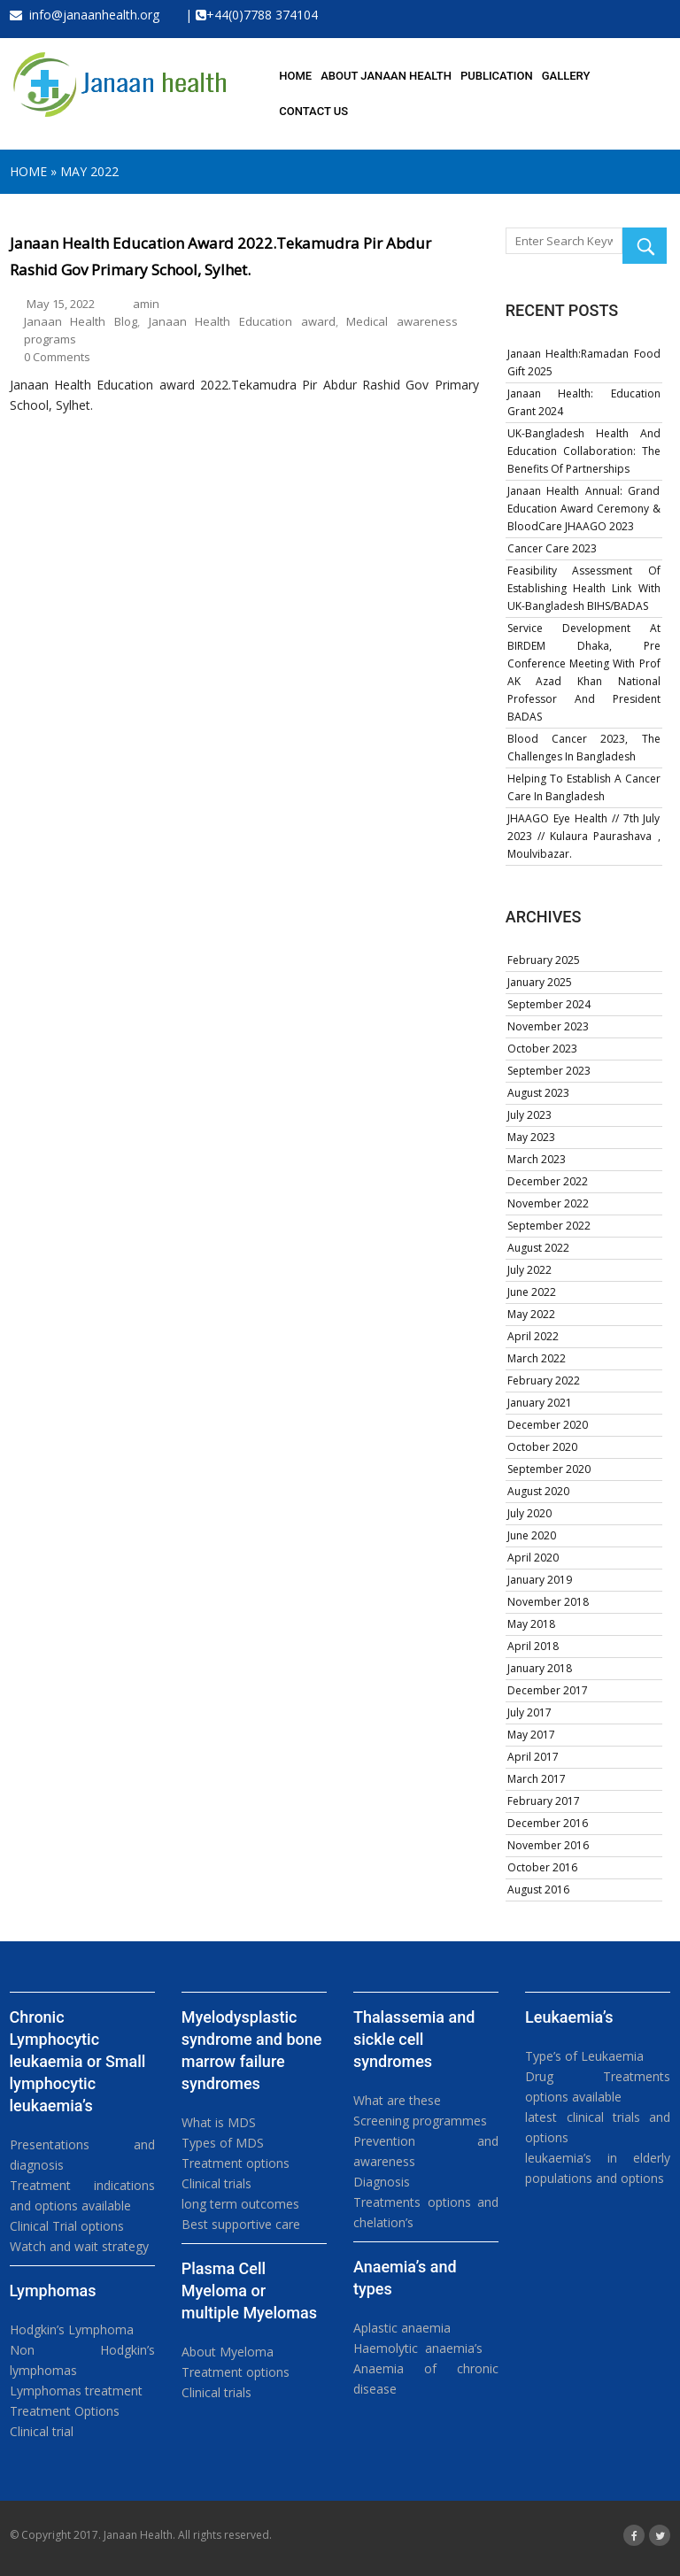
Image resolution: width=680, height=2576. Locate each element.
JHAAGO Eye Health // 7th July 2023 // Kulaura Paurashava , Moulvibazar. (584, 836)
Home (28, 171)
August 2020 (538, 1491)
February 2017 (543, 1801)
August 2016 (538, 1889)
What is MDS (219, 2122)
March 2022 (536, 1358)
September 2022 (549, 1225)
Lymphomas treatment (76, 2390)
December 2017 (547, 1690)
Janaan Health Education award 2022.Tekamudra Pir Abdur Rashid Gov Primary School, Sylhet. (220, 256)
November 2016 (548, 1845)
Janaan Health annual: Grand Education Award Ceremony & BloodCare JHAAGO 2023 (584, 508)
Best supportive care (241, 2224)
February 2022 (543, 1380)
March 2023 (536, 1159)
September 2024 (549, 1004)
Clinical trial (41, 2431)
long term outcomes (240, 2203)
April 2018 (533, 1646)
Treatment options (236, 2163)
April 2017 (533, 1756)
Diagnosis (381, 2181)
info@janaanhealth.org (84, 14)
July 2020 (529, 1513)
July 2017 (529, 1712)
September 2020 (549, 1469)
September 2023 (549, 1070)
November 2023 (548, 1026)
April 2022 (533, 1336)
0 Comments (57, 357)
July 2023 (529, 1114)
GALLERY (566, 75)
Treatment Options (65, 2410)
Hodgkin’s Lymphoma (72, 2329)
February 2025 (543, 960)
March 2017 (536, 1778)
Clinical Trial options (67, 2225)
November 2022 (548, 1203)
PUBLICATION (496, 75)
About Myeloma (228, 2351)
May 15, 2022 (61, 304)
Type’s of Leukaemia (584, 2056)
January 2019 (539, 1579)
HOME (295, 75)
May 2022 (89, 171)
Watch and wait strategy (79, 2246)
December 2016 (547, 1823)
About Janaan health (386, 75)
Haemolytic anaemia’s (418, 2348)
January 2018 (539, 1668)
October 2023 (542, 1048)
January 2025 (539, 982)
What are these (397, 2100)
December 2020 (547, 1424)
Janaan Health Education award (242, 321)
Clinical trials (216, 2183)
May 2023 (531, 1137)
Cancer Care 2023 (552, 548)
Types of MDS (223, 2142)
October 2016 (542, 1867)
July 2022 (529, 1269)
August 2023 (538, 1092)
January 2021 (539, 1402)
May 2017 (531, 1734)
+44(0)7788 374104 (262, 14)
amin (146, 304)
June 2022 (531, 1292)
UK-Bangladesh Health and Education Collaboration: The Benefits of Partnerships (584, 451)
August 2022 (538, 1247)
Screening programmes (420, 2120)
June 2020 (531, 1535)
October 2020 (542, 1446)
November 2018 (548, 1601)
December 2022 (547, 1181)
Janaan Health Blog (80, 321)
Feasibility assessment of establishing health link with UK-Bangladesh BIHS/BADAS (584, 588)
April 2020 (533, 1557)
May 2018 (531, 1623)
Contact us (313, 111)
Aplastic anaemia (402, 2327)
